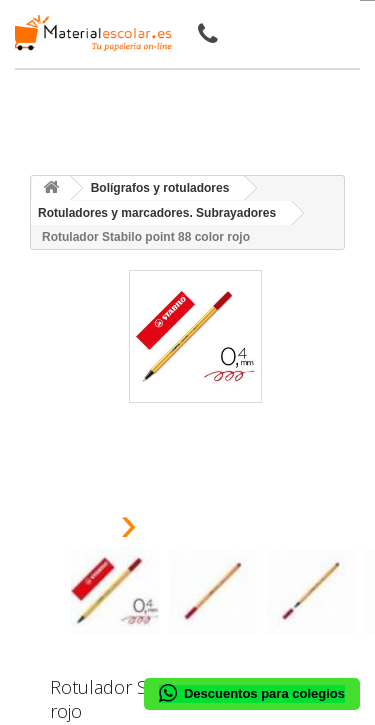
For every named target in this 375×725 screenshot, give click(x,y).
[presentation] (78, 529)
